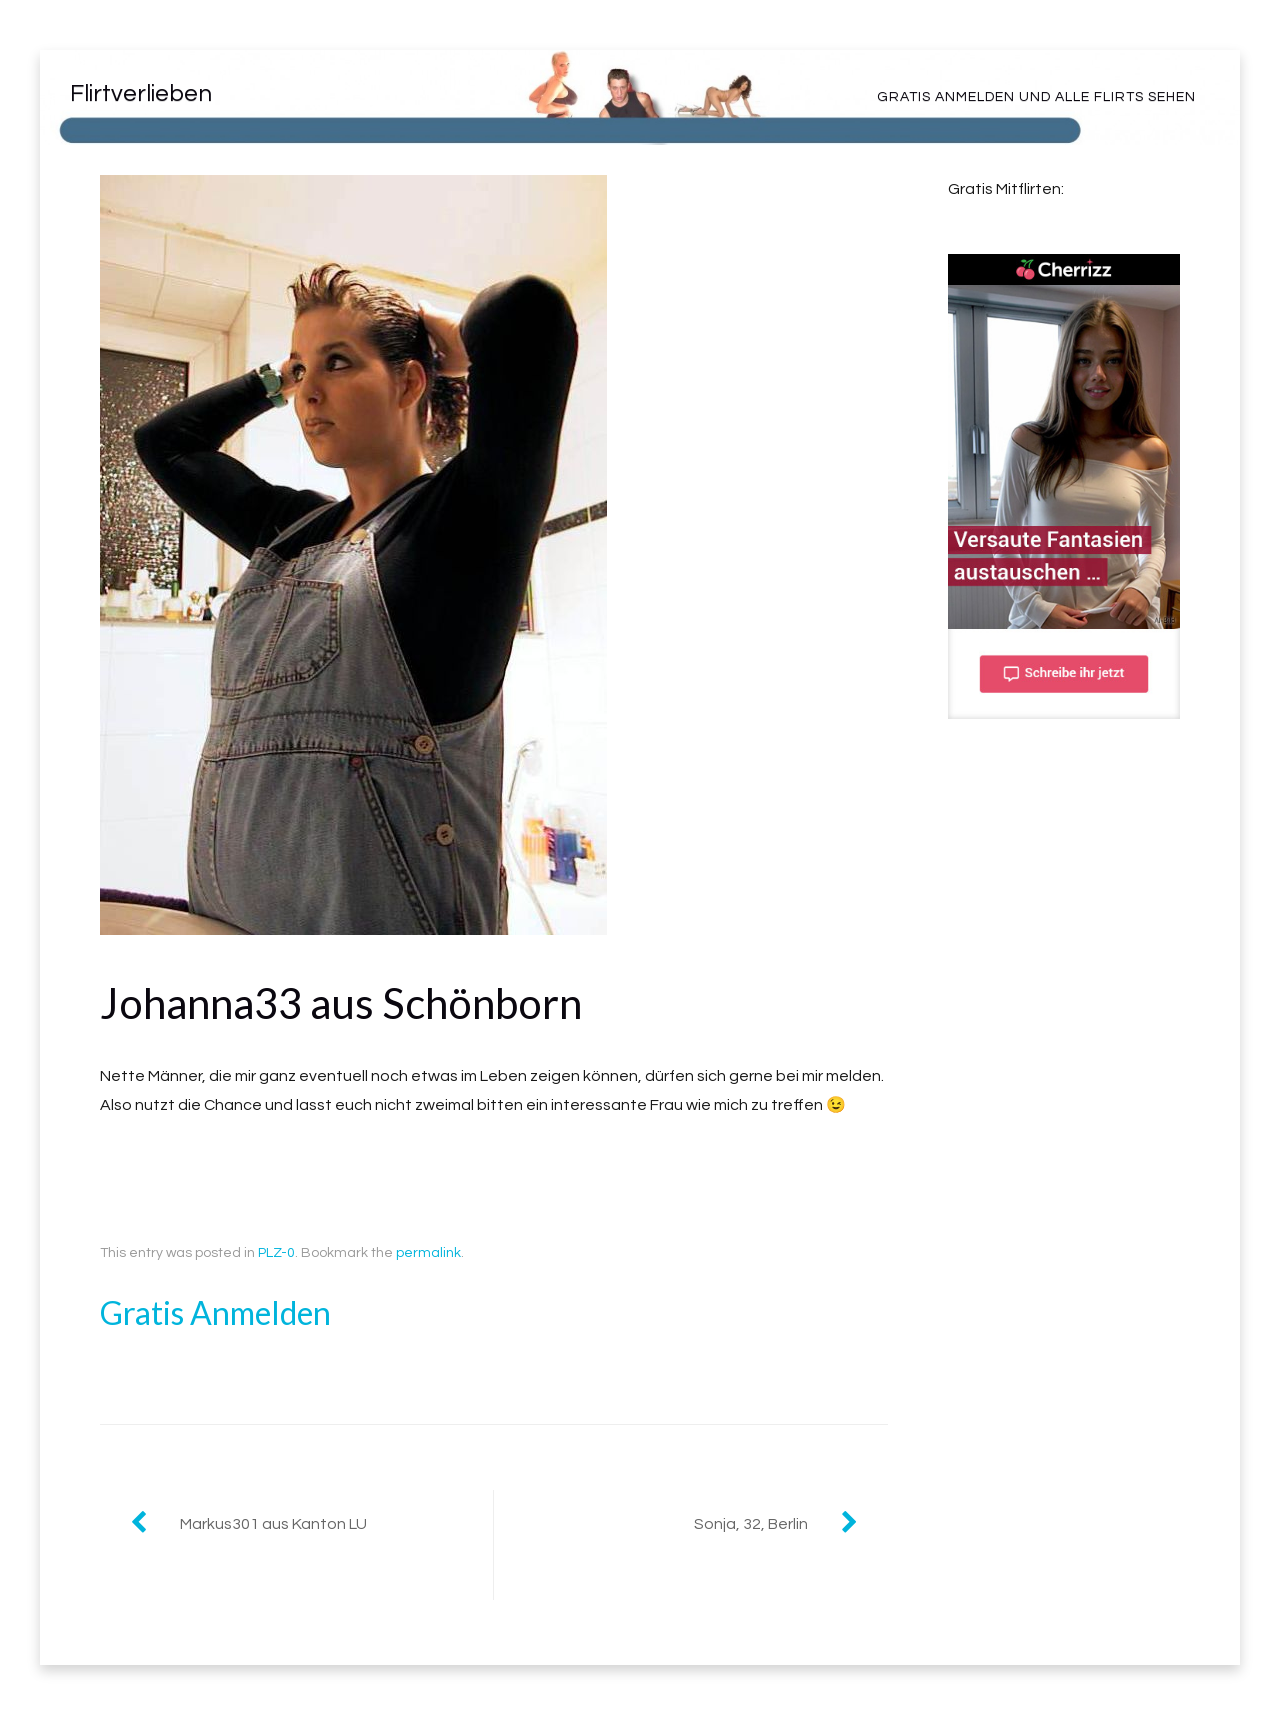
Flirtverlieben (141, 93)
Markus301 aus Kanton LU (273, 1524)
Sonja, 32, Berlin (751, 1524)
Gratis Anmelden (215, 1312)
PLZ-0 (276, 1253)
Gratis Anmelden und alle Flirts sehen (1036, 97)
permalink (428, 1253)
